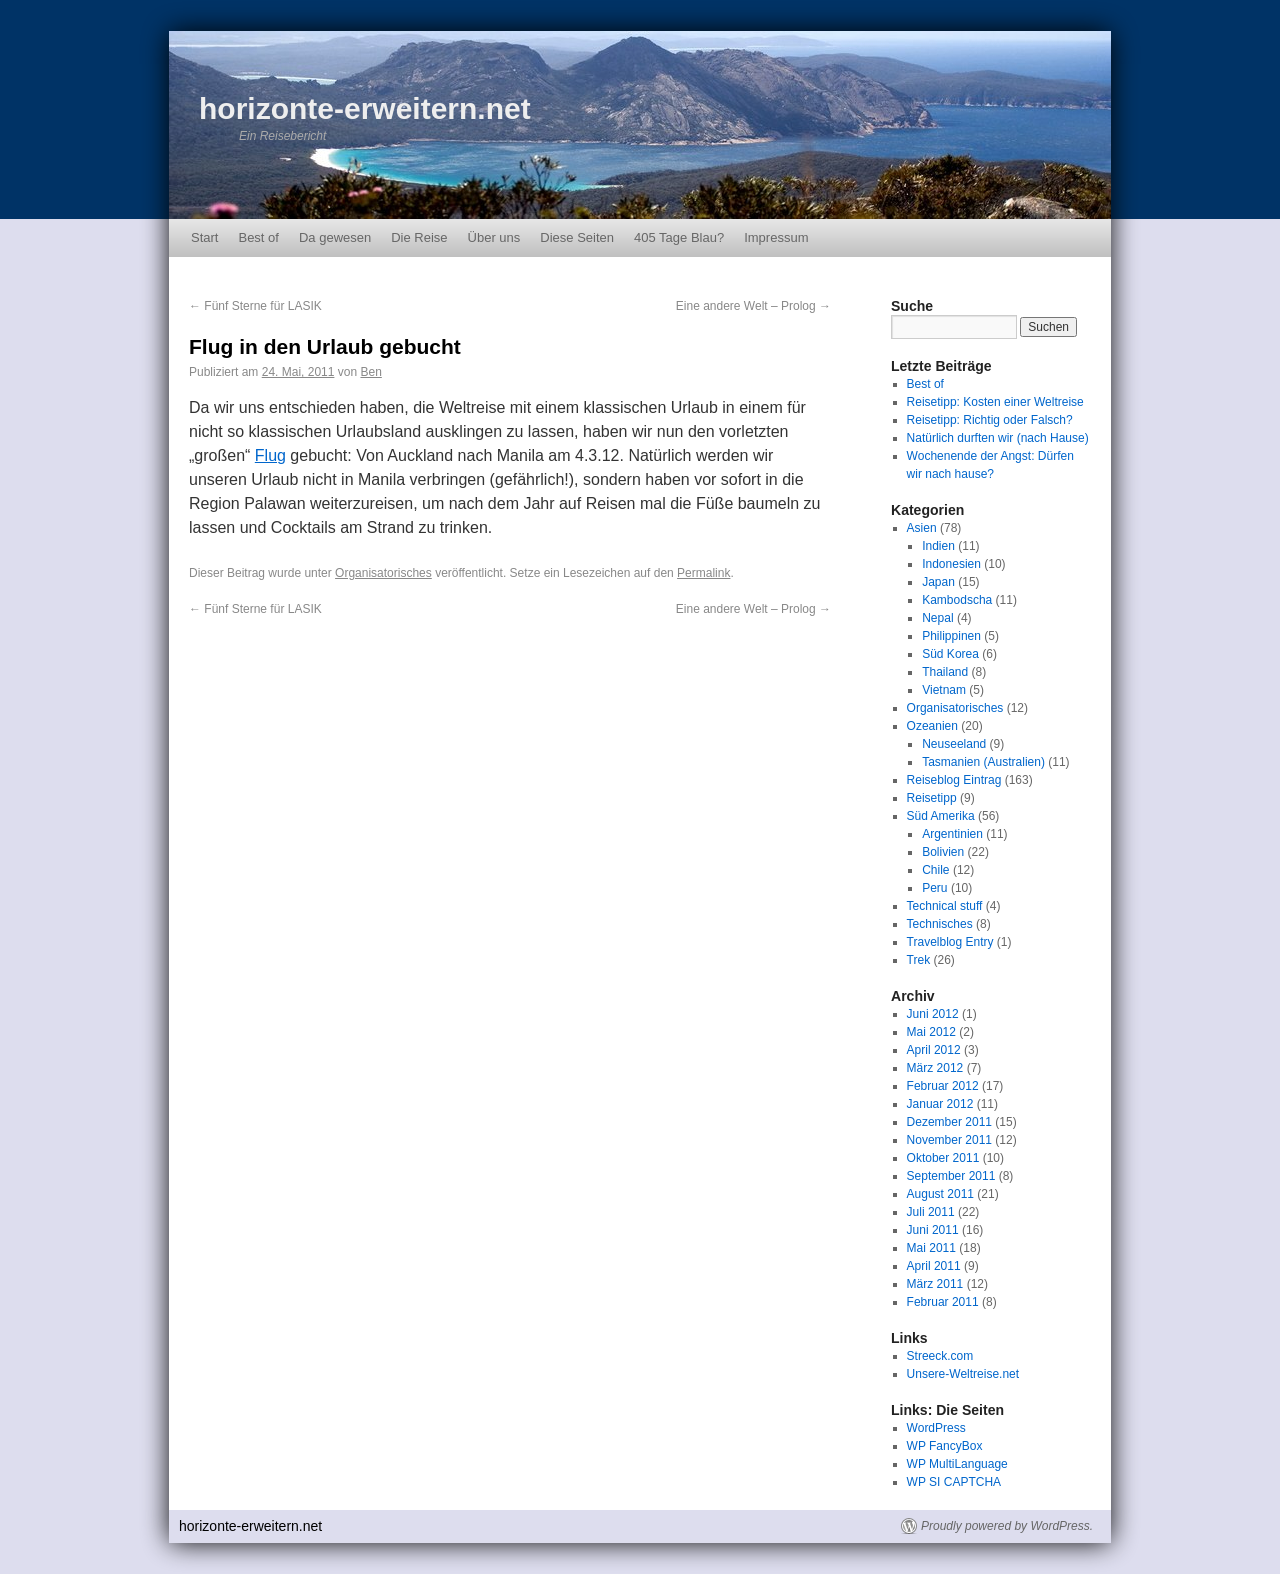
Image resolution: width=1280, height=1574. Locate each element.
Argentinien (952, 834)
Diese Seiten (577, 237)
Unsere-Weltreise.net (963, 1374)
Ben (370, 372)
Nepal (937, 618)
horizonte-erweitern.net (365, 108)
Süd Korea (950, 654)
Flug (270, 455)
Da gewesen (335, 237)
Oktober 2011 (943, 1158)
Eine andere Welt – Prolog (753, 306)
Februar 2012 (943, 1086)
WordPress (936, 1428)
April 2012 (934, 1050)
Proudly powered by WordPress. (1007, 1526)
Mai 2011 (931, 1248)
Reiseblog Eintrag (954, 780)
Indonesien (951, 564)
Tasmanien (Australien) (983, 762)
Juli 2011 (931, 1212)
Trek (919, 960)
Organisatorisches (383, 573)
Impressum (776, 237)
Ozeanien (932, 726)
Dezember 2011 (949, 1122)
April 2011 (934, 1266)
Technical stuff (945, 906)
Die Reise (419, 237)
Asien (922, 528)
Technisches (940, 924)
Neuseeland (954, 744)
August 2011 (940, 1194)
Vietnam (944, 690)
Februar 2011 (943, 1302)
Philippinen (951, 636)
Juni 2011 (933, 1230)
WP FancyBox (945, 1446)
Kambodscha (957, 600)
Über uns (494, 237)
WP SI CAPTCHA (954, 1482)
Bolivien (943, 852)
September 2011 (951, 1176)
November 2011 (949, 1140)
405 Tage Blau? (679, 237)
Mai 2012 (931, 1032)
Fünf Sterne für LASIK (255, 306)
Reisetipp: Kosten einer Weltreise (995, 402)
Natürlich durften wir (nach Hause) (998, 438)
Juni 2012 (933, 1014)
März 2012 (935, 1068)
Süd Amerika (941, 816)
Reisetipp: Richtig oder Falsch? (990, 420)
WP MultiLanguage (957, 1464)
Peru (934, 888)
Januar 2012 (940, 1104)
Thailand (945, 672)
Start (204, 237)
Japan (938, 582)
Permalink (703, 573)
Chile (935, 870)
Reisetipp (932, 798)
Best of (258, 237)
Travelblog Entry (950, 942)
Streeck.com (940, 1356)
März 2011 (935, 1284)
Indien (938, 546)
